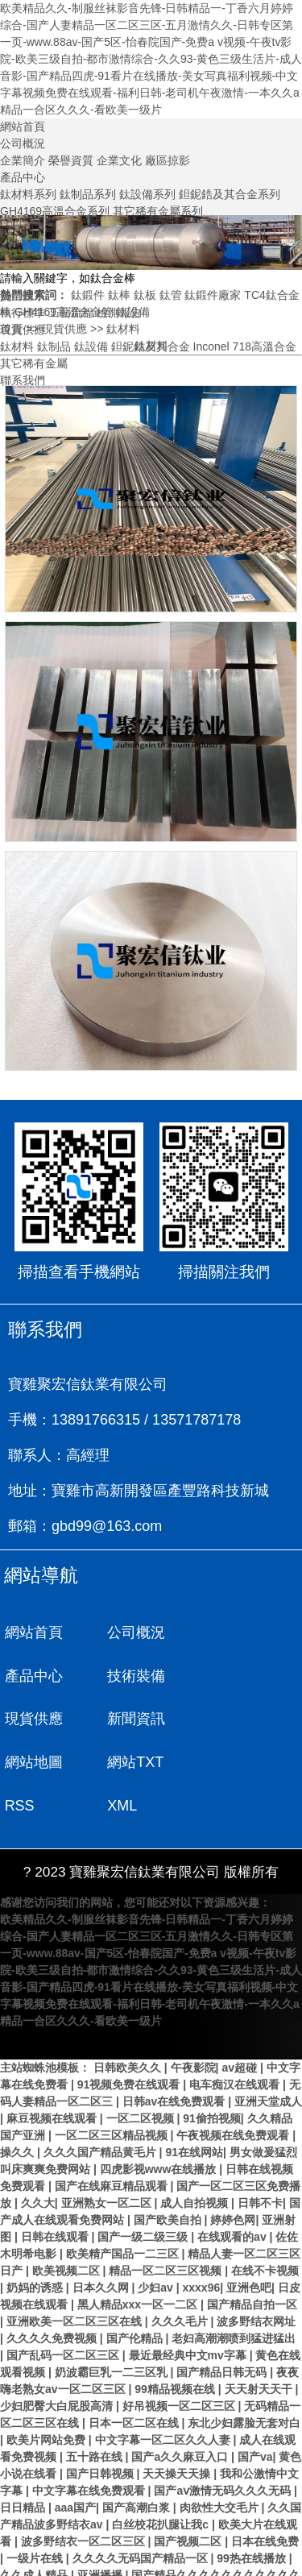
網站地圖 (34, 1719)
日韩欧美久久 (128, 2025)
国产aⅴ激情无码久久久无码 (224, 2448)
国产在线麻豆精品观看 (113, 2144)
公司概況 (22, 143)
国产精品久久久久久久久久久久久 (215, 2533)
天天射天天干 (260, 2347)
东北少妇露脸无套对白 (244, 2381)
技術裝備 (34, 1676)
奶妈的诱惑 (36, 2245)
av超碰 (240, 2025)
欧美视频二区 (67, 2228)
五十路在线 (96, 2414)
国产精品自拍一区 (252, 2262)
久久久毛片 (181, 2279)
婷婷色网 (232, 2178)
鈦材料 (123, 328)
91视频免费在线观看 (130, 2042)
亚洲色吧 (248, 2245)
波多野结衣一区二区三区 (84, 2499)
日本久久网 (102, 2245)
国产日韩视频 (101, 2431)
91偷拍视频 (212, 2076)
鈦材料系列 (28, 194)
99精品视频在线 (175, 2347)
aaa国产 (75, 2465)
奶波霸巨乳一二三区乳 (113, 2330)
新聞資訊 (236, 1676)
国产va (255, 2414)
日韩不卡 (260, 2161)
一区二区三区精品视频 (113, 2093)
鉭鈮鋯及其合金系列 (229, 194)
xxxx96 (202, 2245)
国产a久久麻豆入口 (181, 2414)
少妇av (157, 2245)
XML (19, 1763)
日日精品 (24, 2465)
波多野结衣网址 (256, 2279)
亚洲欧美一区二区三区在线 (75, 2279)
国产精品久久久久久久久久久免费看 (98, 2550)
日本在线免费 (265, 2499)
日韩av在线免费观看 (175, 2059)
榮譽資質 (70, 160)
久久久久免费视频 (53, 2296)
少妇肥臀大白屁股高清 (58, 2364)
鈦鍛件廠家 (212, 294)
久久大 (38, 2161)
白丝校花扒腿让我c (162, 2482)
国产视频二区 (189, 2499)
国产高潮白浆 (137, 2465)
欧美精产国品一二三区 (124, 2211)
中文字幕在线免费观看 (90, 2448)
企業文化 (119, 160)
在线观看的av (233, 2194)
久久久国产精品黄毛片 (101, 2110)
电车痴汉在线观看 (236, 2042)
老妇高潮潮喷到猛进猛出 (234, 2296)
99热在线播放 (252, 2516)
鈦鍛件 (88, 294)
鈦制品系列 (88, 194)
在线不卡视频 (265, 2228)
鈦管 (170, 294)
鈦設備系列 (147, 194)
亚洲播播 (101, 2533)
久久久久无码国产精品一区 (141, 2516)
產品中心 (22, 177)
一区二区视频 (141, 2076)
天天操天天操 (178, 2431)
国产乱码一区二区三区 (64, 2313)
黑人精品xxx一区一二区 (139, 2262)
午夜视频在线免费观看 (234, 2093)
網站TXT (134, 1719)
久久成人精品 (35, 2533)
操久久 (18, 2110)
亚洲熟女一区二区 (108, 2161)
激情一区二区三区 (67, 2567)
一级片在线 (36, 2516)
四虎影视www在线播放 (160, 2127)
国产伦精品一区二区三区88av (196, 2567)
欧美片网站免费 (47, 2397)
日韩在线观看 (56, 2194)
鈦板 (145, 294)
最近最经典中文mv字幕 (189, 2313)
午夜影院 (193, 2025)
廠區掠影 (167, 160)
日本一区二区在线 (135, 2381)
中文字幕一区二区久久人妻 (164, 2397)
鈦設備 (133, 311)
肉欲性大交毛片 (221, 2465)
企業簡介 (22, 160)
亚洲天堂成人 (268, 2059)
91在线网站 (194, 2110)
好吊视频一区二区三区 (180, 2364)
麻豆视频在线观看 (53, 2076)
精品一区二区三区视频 (167, 2228)
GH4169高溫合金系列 (55, 211)
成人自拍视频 (195, 2161)
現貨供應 (64, 328)
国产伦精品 (136, 2296)
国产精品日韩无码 (223, 2330)
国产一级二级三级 (144, 2194)
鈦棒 (119, 294)
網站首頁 (22, 126)
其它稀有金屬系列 (158, 211)
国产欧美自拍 (169, 2178)
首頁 (11, 328)
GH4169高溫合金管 (63, 311)
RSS (221, 1719)
